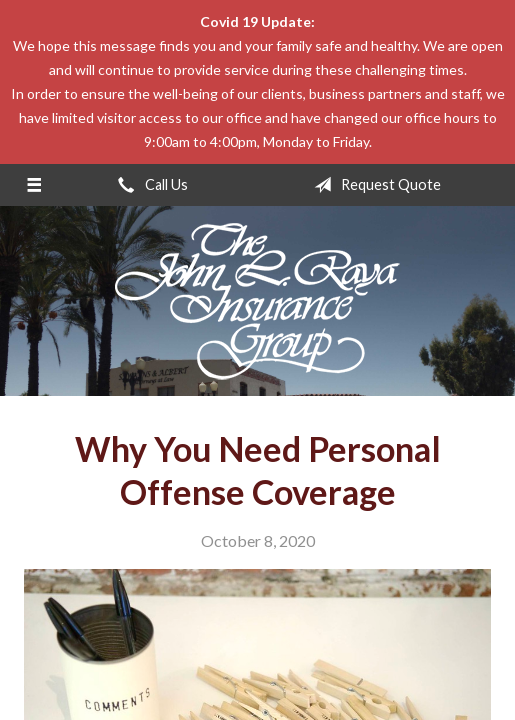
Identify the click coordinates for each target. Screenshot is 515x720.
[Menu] (33, 185)
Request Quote (373, 185)
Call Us (149, 185)
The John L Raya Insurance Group (257, 301)
